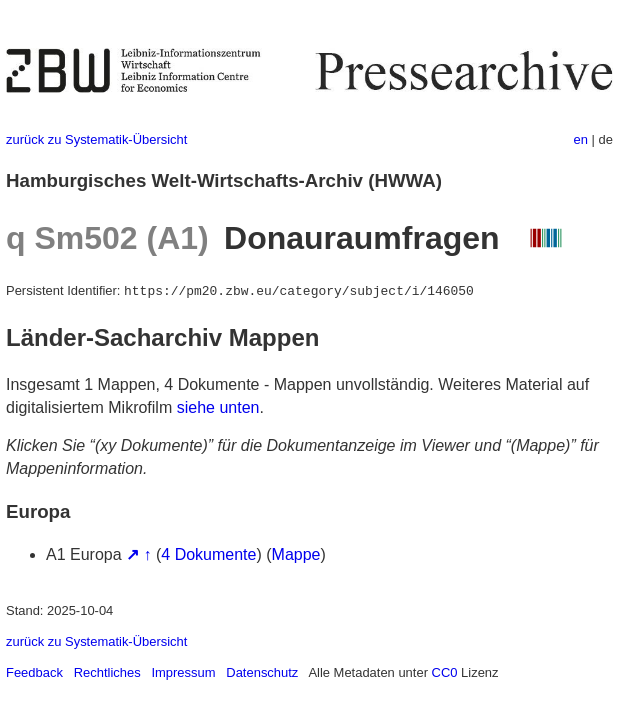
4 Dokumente (208, 554)
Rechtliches (107, 672)
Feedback (34, 672)
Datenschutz (262, 672)
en (581, 139)
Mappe (296, 554)
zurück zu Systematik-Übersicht (96, 139)
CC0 (445, 672)
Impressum (183, 672)
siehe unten (218, 407)
